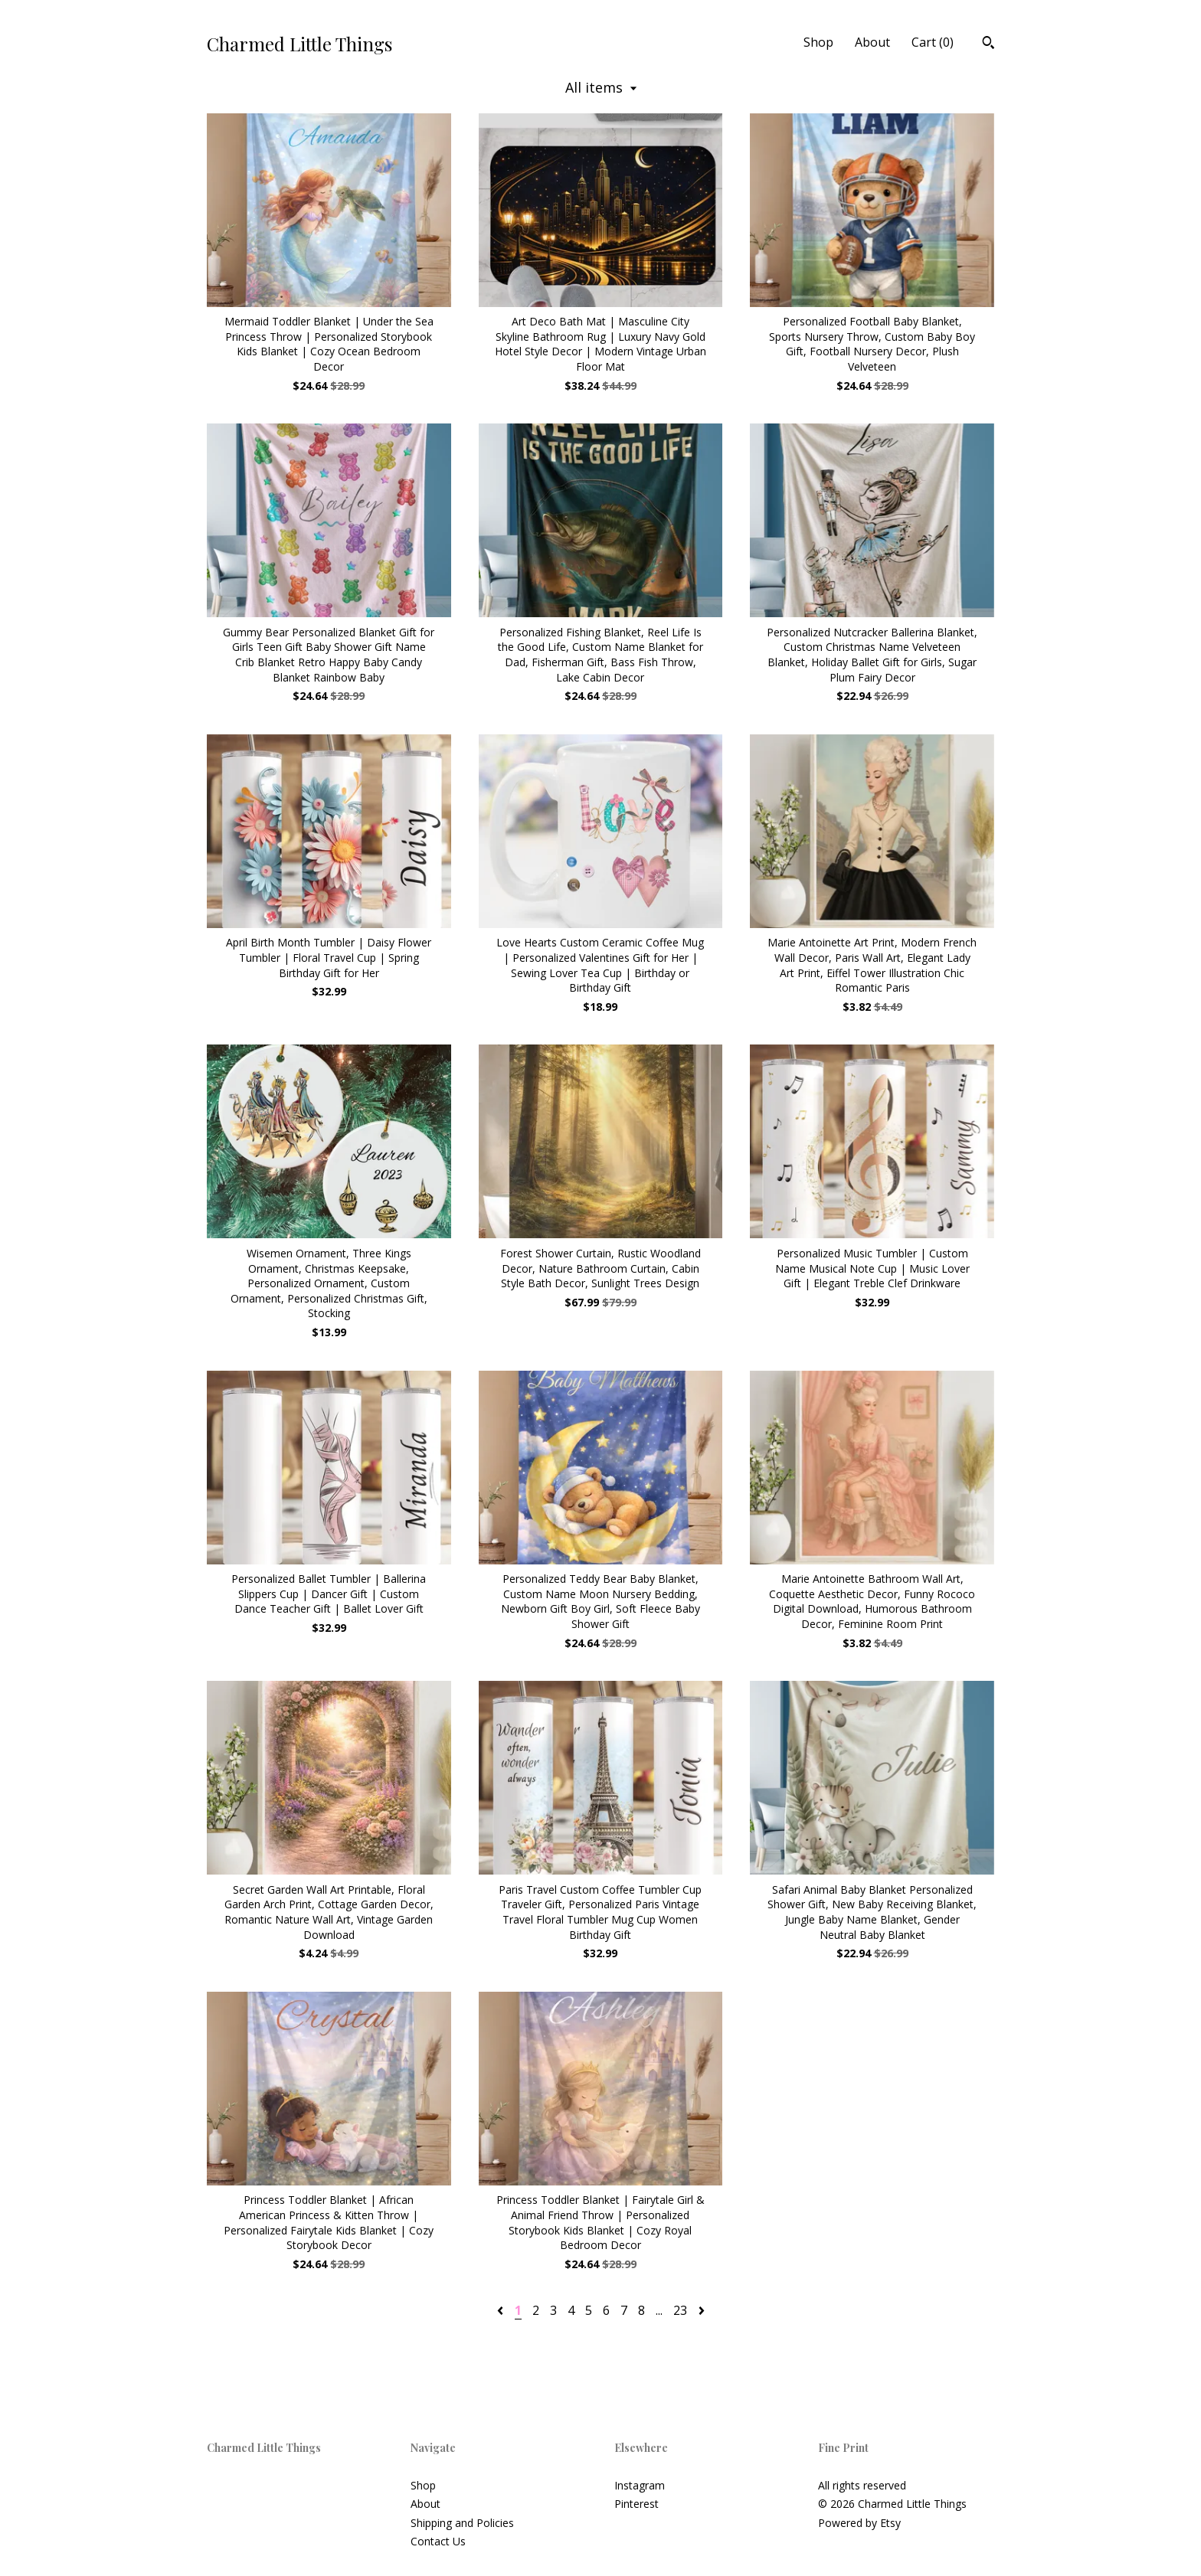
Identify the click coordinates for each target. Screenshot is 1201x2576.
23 (680, 2310)
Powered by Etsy (859, 2523)
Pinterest (636, 2503)
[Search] (988, 44)
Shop (818, 42)
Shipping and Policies (462, 2523)
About (872, 42)
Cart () (932, 42)
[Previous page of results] (501, 2310)
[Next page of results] (701, 2310)
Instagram (639, 2485)
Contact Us (438, 2541)
